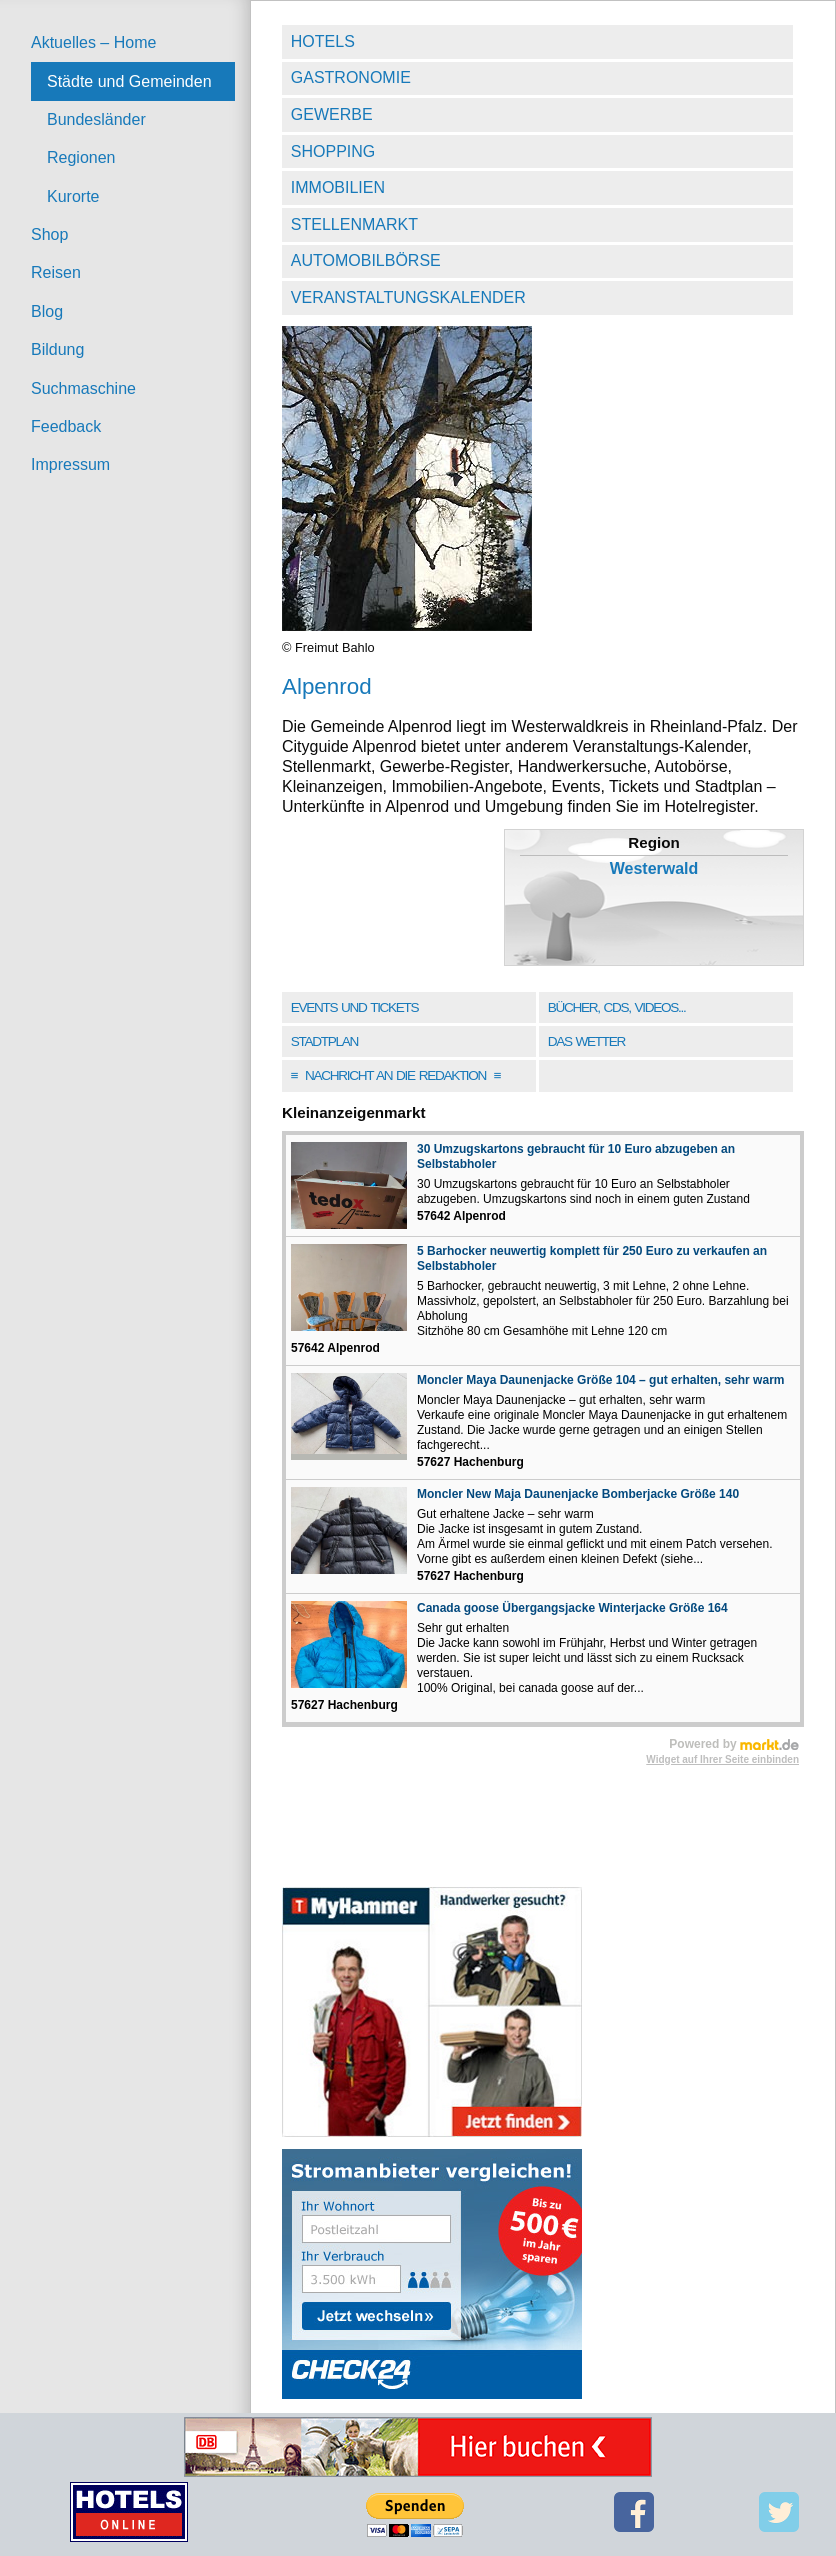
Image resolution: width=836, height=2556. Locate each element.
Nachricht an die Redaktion (396, 1075)
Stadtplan (324, 1041)
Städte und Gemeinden (129, 81)
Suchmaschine (83, 388)
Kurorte (73, 196)
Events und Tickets (355, 1007)
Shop (49, 234)
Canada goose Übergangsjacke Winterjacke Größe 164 (572, 1608)
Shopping (333, 151)
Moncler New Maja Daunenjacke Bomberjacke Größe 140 (578, 1494)
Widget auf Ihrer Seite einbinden (722, 1759)
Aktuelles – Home (93, 42)
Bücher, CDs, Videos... (617, 1007)
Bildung (57, 349)
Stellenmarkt (354, 224)
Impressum (70, 464)
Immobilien (338, 187)
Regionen (81, 157)
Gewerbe (332, 114)
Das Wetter (586, 1041)
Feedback (66, 426)
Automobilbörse (366, 260)
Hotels (323, 41)
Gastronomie (351, 77)
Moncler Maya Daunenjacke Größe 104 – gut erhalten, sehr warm (600, 1380)
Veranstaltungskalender (408, 297)
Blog (47, 311)
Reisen (56, 272)
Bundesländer (96, 119)
